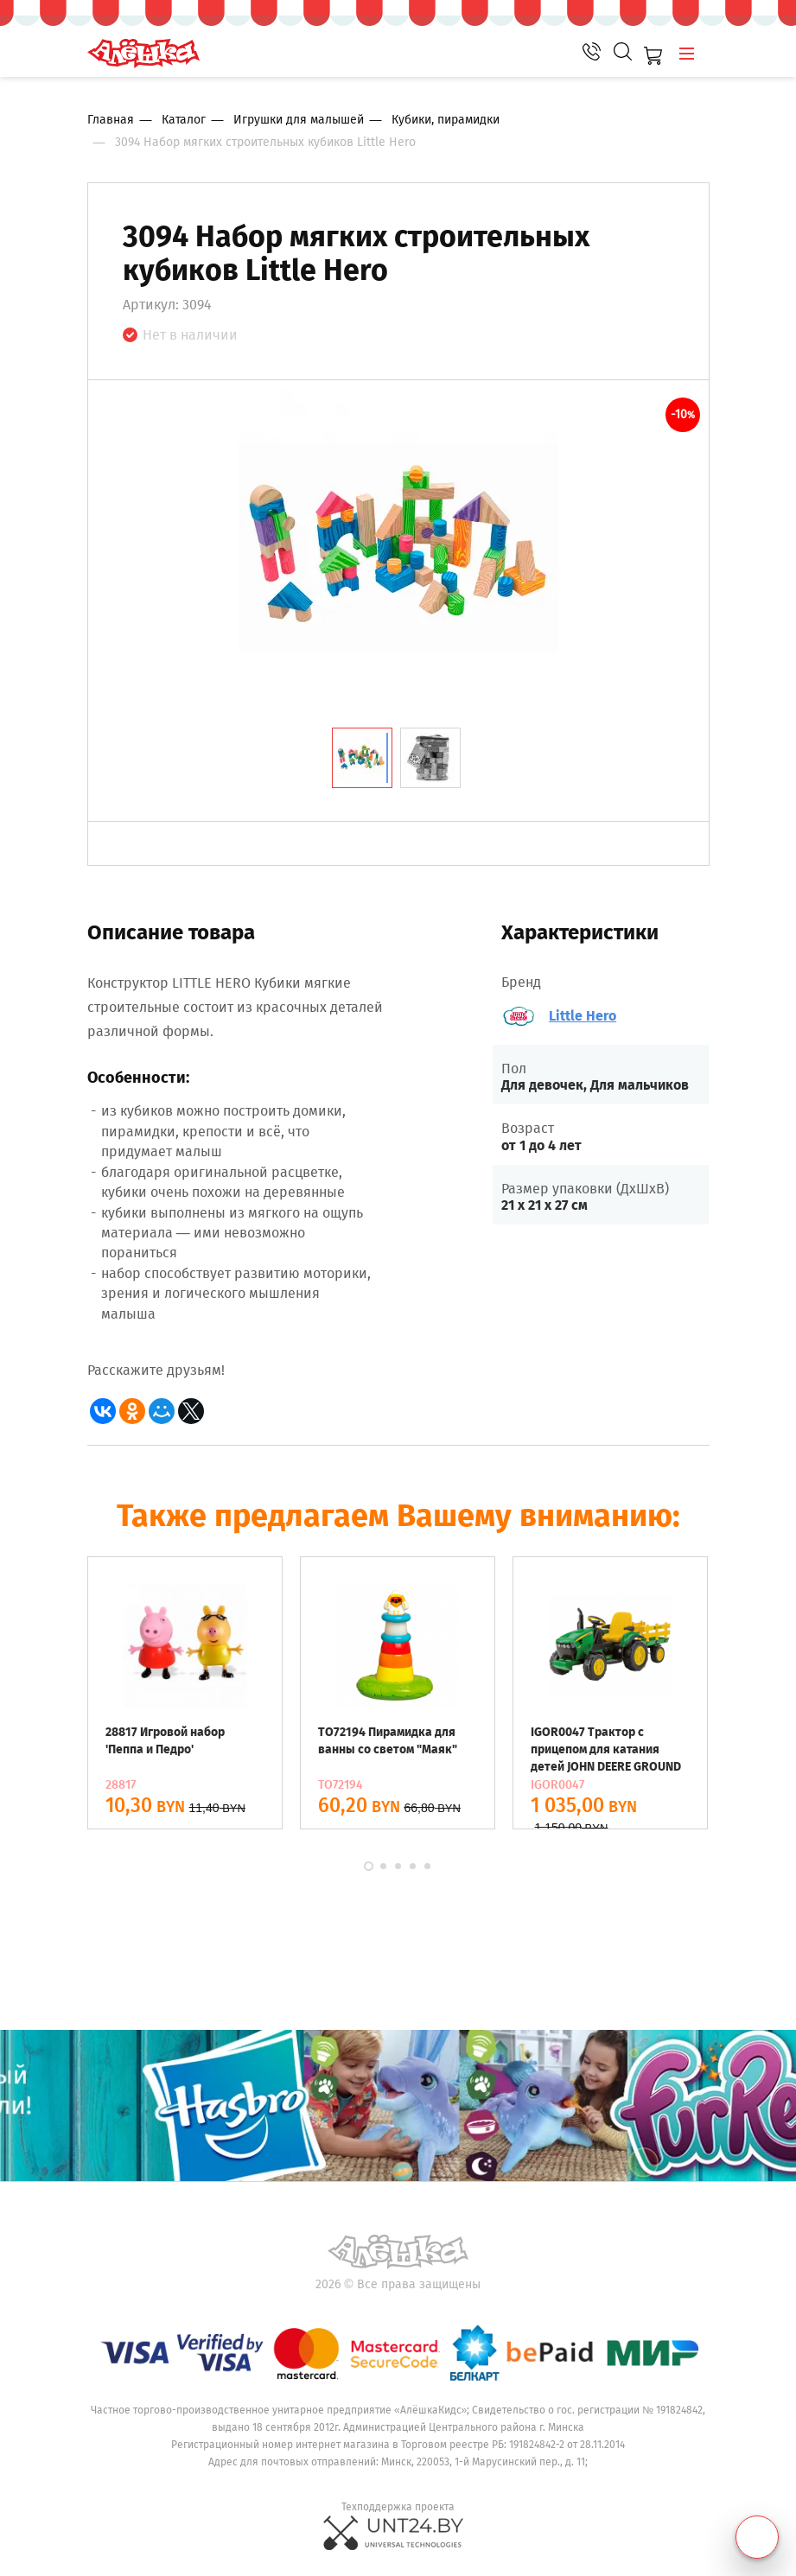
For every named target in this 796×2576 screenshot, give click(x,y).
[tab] (362, 758)
